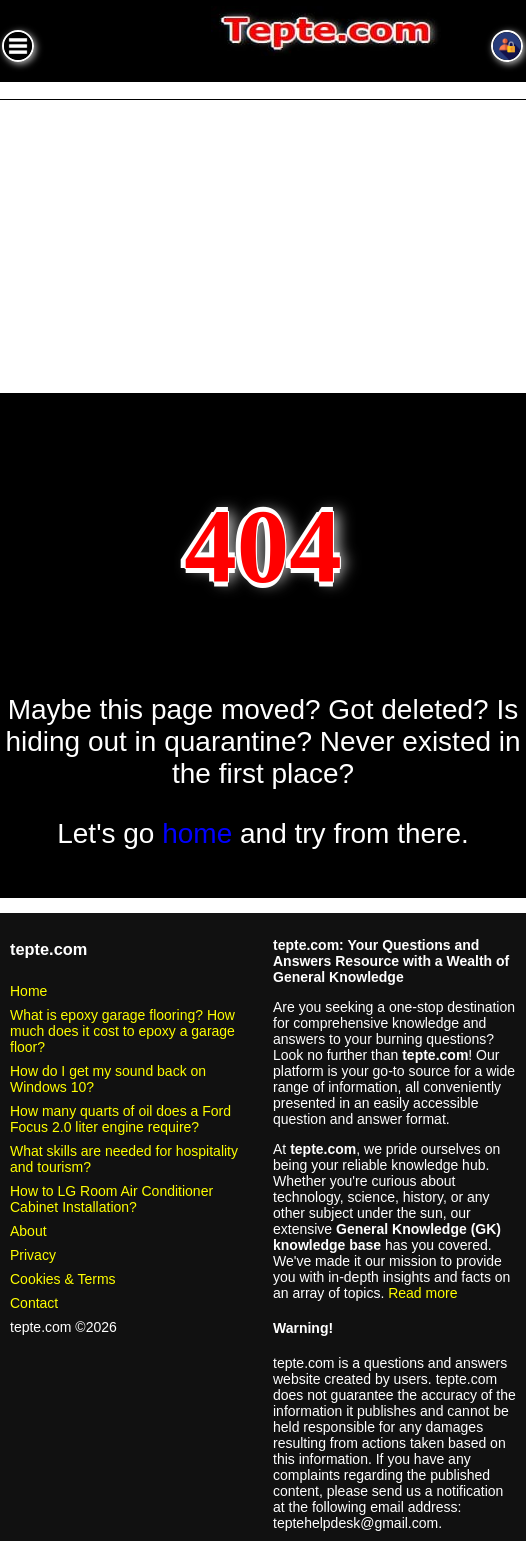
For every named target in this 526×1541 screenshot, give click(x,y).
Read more (422, 1293)
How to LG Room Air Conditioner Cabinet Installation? (111, 1199)
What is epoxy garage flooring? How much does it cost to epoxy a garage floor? (122, 1031)
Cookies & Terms (63, 1279)
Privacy (33, 1255)
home (197, 833)
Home (28, 991)
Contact (34, 1303)
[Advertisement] (263, 250)
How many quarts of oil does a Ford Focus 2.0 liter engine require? (120, 1119)
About (28, 1231)
